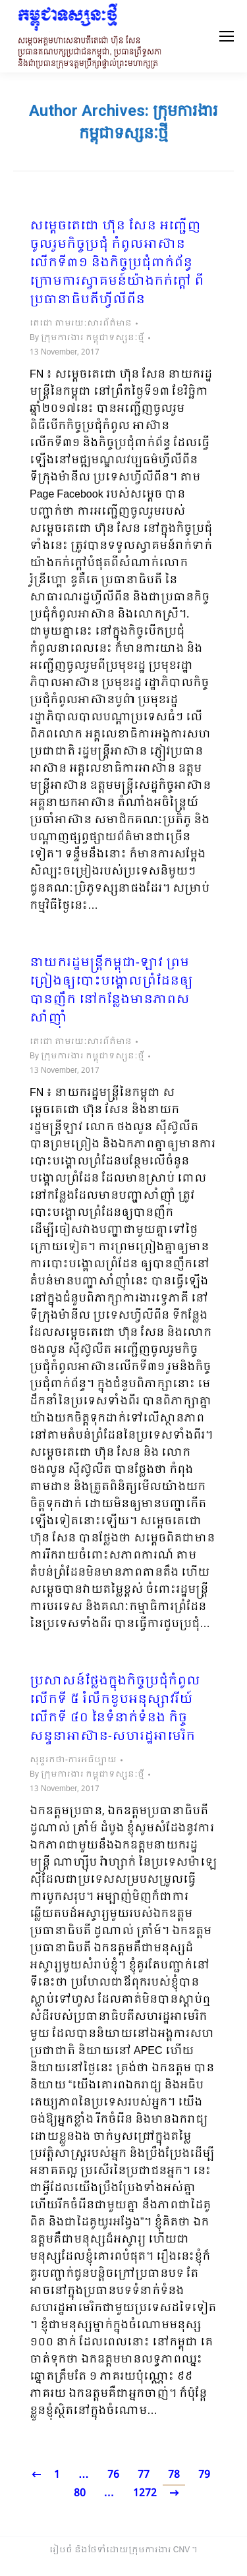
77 (144, 2475)
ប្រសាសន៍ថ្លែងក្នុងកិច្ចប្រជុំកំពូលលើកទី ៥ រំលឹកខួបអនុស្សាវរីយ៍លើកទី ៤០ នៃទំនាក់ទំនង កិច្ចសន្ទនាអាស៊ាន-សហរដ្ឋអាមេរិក (115, 1709)
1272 (145, 2493)
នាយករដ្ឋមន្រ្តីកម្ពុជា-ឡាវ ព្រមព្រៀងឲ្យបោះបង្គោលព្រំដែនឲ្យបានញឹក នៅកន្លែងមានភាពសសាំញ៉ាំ (111, 991)
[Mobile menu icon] (226, 36)
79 (204, 2475)
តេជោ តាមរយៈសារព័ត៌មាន (81, 323)
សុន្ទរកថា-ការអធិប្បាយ (73, 1760)
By (87, 338)
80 (80, 2493)
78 (174, 2475)
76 (113, 2475)
